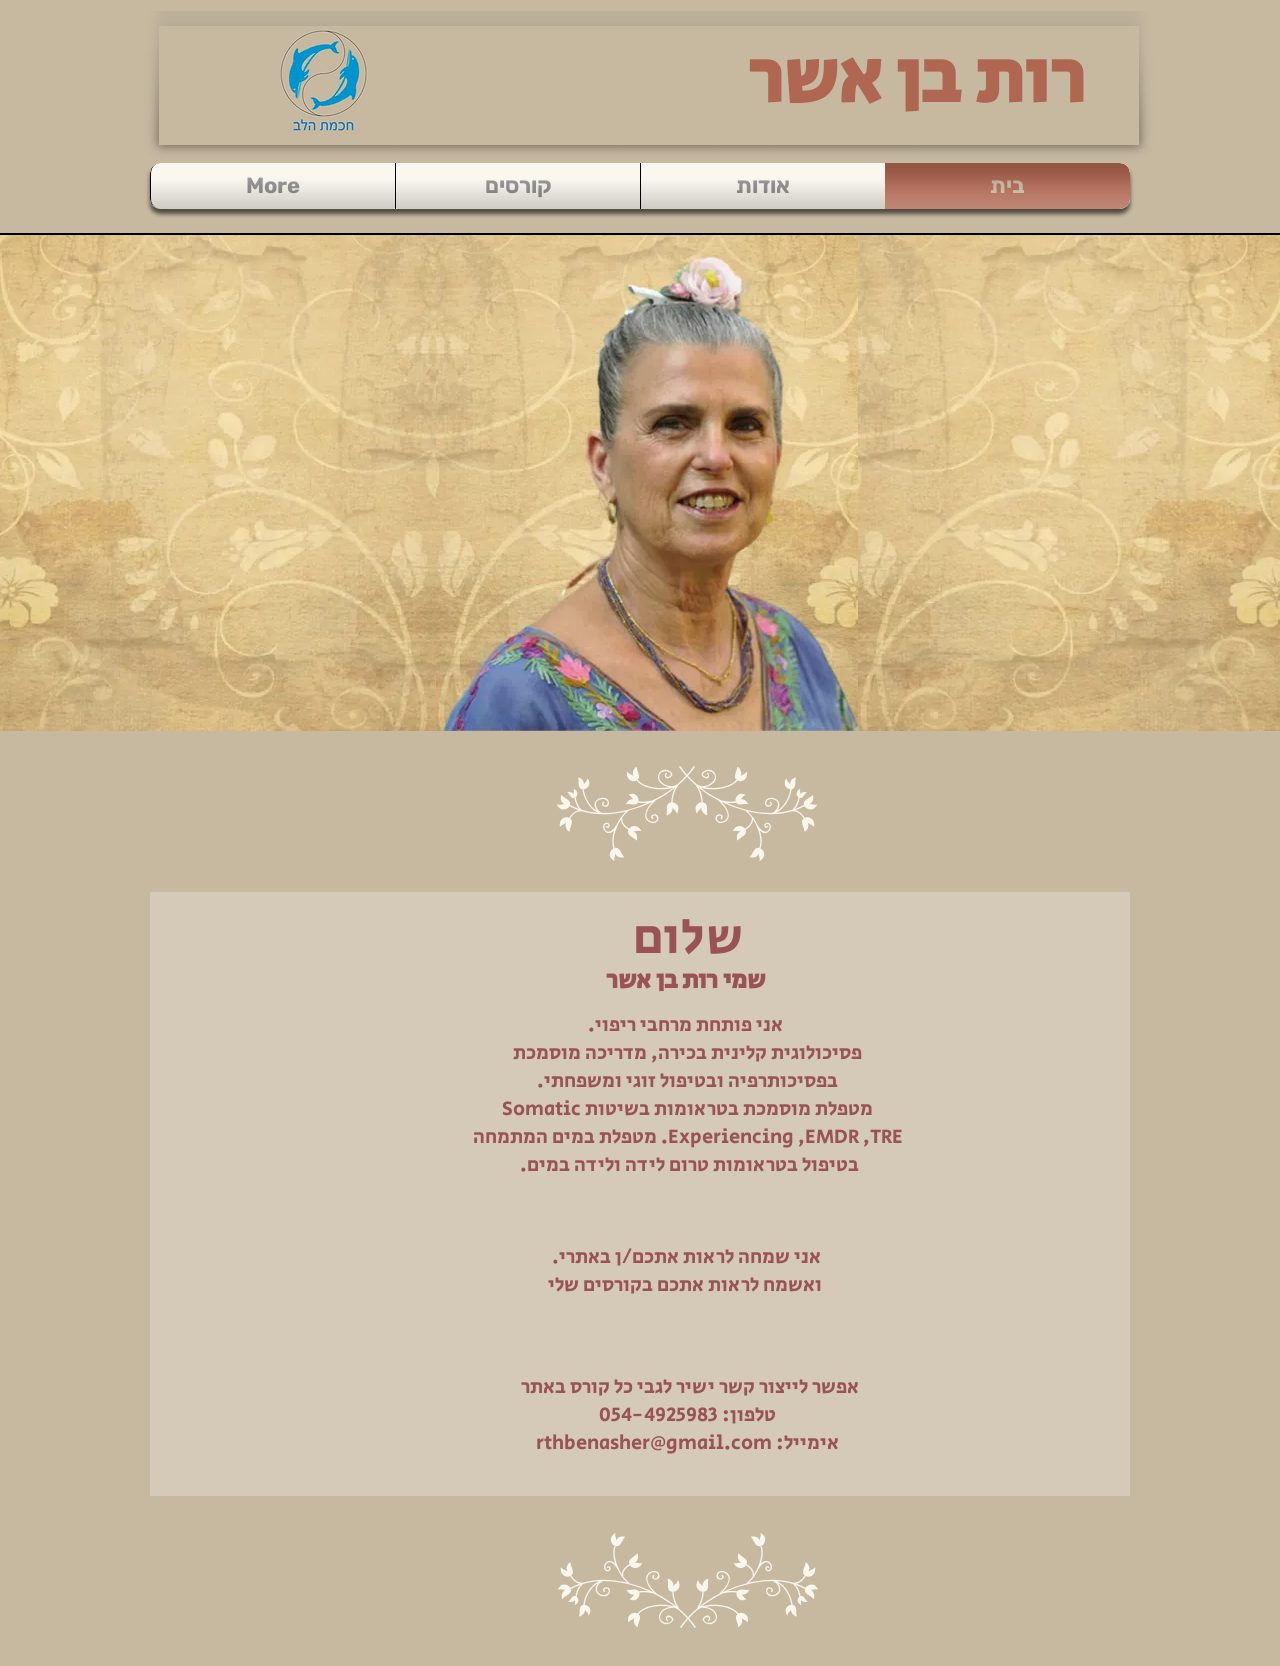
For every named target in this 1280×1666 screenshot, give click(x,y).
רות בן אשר (916, 80)
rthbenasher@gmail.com (654, 1443)
